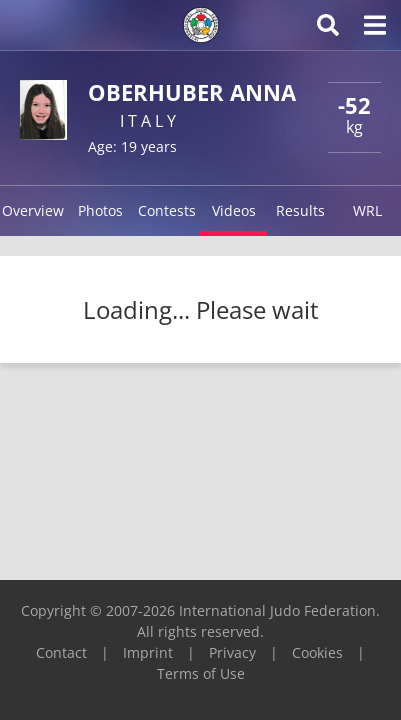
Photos (100, 210)
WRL (367, 210)
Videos (234, 210)
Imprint (148, 652)
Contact (61, 652)
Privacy (232, 652)
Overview (33, 210)
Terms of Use (201, 673)
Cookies (317, 652)
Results (300, 210)
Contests (167, 210)
